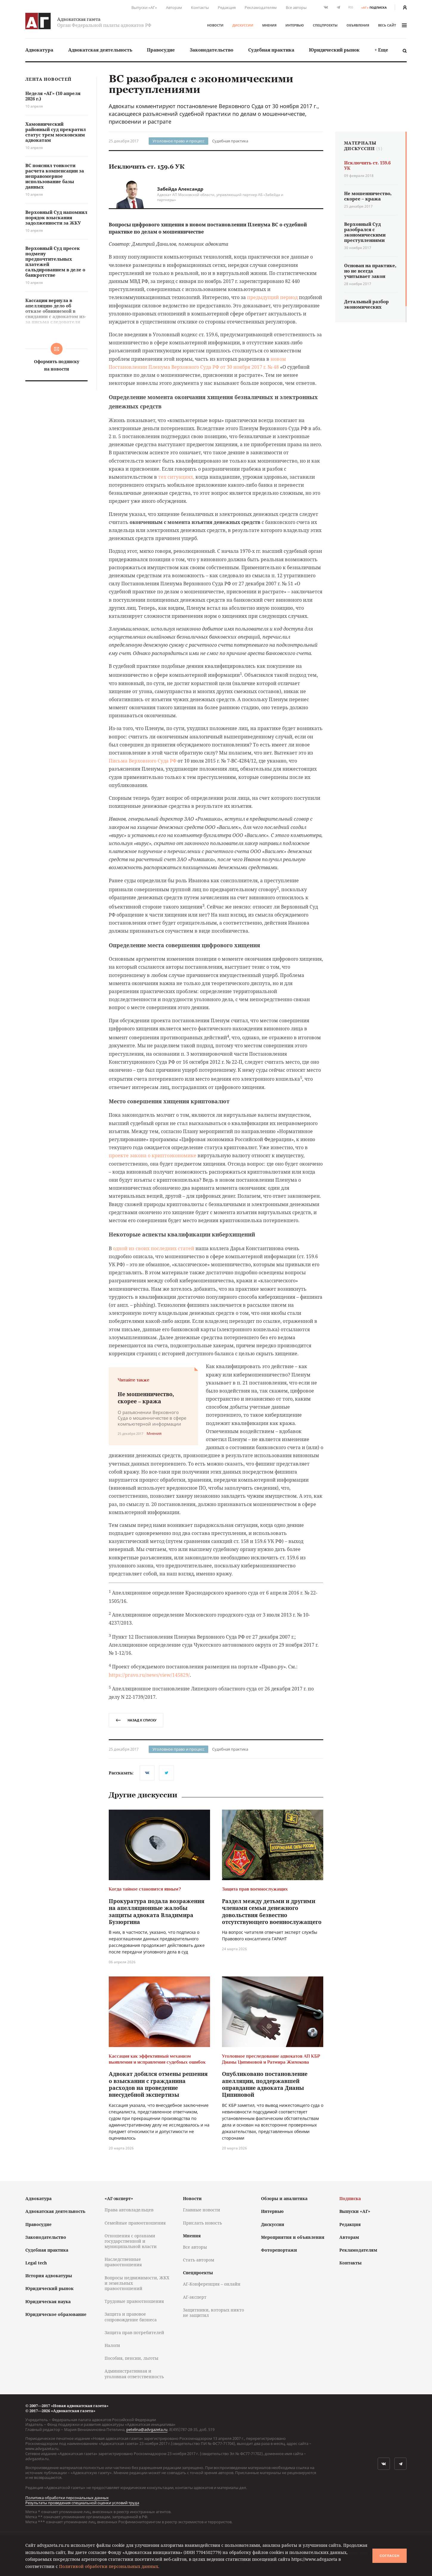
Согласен (389, 2556)
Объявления (357, 25)
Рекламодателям (261, 7)
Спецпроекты (325, 25)
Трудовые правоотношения (134, 2301)
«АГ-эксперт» (119, 2198)
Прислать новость (202, 2223)
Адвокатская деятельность (100, 50)
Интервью (294, 25)
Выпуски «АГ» (144, 7)
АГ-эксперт (194, 2297)
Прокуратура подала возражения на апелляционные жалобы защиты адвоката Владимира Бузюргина (156, 1911)
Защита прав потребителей (134, 2332)
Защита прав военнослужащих (255, 1889)
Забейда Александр (180, 189)
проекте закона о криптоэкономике (152, 1155)
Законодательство (211, 50)
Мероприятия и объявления (292, 2237)
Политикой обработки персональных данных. (109, 2566)
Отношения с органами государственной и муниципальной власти (131, 2241)
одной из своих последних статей (153, 1248)
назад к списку (136, 1720)
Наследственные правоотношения (123, 2261)
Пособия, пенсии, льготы (131, 2358)
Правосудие (161, 50)
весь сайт (392, 25)
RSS (350, 7)
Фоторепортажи (279, 2250)
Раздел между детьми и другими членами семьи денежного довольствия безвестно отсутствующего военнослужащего (271, 1911)
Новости (215, 25)
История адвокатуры (48, 2275)
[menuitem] (39, 49)
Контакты (200, 7)
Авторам (174, 7)
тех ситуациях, (176, 477)
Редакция (227, 7)
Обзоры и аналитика (284, 2198)
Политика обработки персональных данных (67, 2497)
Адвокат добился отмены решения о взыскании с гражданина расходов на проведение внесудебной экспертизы (158, 2084)
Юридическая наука (48, 2301)
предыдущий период (272, 297)
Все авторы (296, 7)
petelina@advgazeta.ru (146, 2429)
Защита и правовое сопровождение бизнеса (131, 2316)
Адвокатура (39, 50)
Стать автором (198, 2260)
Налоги (112, 2345)
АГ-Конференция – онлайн (211, 2284)
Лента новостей (48, 79)
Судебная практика (271, 50)
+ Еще (381, 50)
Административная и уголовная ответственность (134, 2373)
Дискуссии (242, 25)
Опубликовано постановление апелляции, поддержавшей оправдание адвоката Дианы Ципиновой (264, 2084)
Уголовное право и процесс (178, 141)
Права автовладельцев (129, 2210)
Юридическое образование (55, 2314)
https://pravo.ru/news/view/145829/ (149, 1675)
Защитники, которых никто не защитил (213, 2312)
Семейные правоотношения (135, 2223)
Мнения (269, 25)
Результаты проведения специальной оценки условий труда (82, 2502)
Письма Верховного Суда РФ (142, 760)
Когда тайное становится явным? (145, 1889)
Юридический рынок (334, 50)
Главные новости (201, 2210)
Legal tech (36, 2263)
